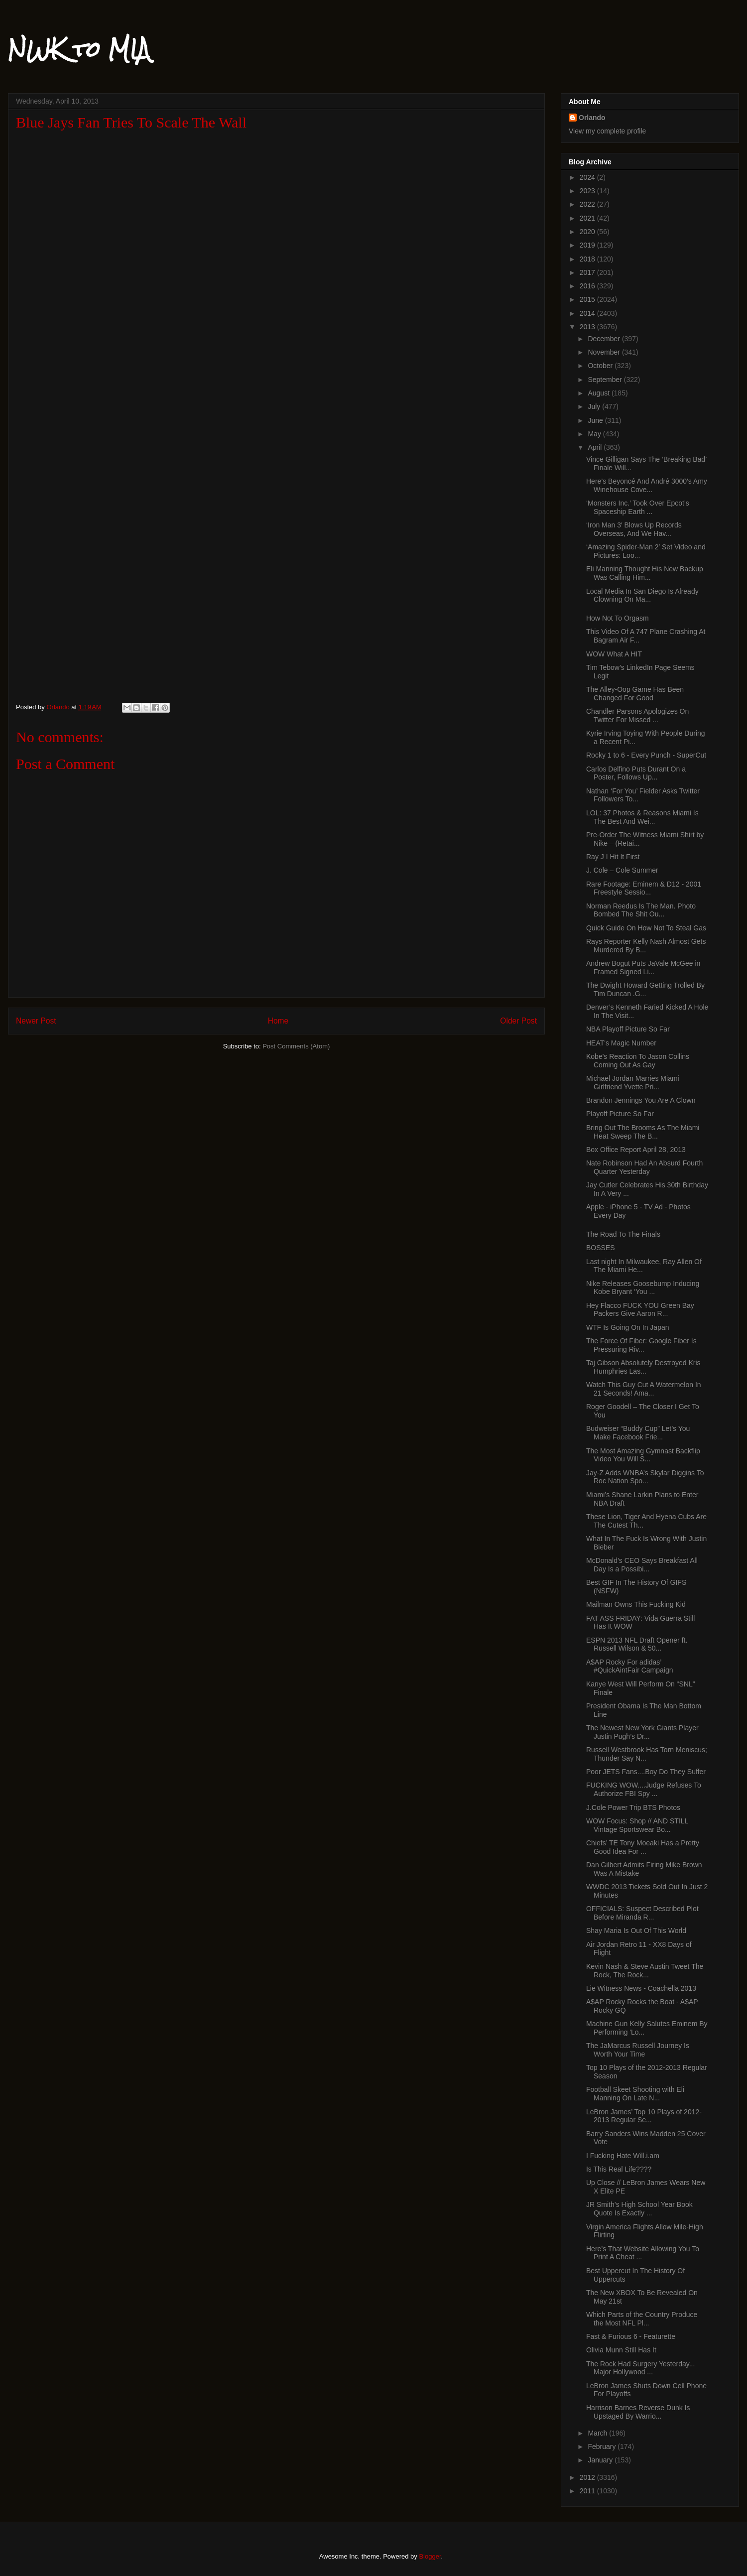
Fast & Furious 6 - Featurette (630, 2336)
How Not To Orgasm (617, 618)
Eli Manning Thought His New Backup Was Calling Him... (644, 573)
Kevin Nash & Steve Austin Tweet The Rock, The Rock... (644, 1970)
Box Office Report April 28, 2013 (636, 1150)
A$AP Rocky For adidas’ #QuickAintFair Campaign (629, 1666)
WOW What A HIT (614, 654)
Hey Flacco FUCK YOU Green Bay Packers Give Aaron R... (640, 1309)
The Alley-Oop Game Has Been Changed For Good (635, 693)
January (601, 2460)
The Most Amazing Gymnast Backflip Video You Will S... (643, 1455)
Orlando (592, 118)
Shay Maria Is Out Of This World (636, 1930)
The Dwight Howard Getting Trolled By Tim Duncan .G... (645, 989)
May (595, 434)
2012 (588, 2477)
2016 (588, 286)
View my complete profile (607, 131)
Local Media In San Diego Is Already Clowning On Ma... (642, 595)
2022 (588, 204)
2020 (588, 232)
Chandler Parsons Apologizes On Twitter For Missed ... (637, 715)
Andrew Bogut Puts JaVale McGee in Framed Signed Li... (643, 967)
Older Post (518, 1021)
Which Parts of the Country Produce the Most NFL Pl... (641, 2319)
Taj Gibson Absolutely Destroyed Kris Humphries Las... (643, 1367)
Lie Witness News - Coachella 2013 (641, 1988)
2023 (588, 191)
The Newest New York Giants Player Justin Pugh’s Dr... (642, 1732)
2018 (588, 259)
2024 (588, 177)
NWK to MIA (79, 49)
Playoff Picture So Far (620, 1114)
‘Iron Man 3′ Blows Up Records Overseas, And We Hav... (634, 529)
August (599, 393)
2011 (588, 2491)
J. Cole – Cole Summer (622, 870)
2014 (588, 313)
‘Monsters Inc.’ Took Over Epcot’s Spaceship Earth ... (637, 507)
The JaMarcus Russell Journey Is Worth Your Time (637, 2050)
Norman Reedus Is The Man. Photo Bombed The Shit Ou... (641, 910)
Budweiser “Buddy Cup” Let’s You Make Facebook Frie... (638, 1432)
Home (278, 1021)
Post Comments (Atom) (296, 1046)
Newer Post (36, 1021)
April (596, 447)
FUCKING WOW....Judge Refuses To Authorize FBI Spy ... (643, 1789)
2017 (588, 272)
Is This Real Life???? (618, 2169)
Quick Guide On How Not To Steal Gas (646, 928)
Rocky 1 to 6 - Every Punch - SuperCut (646, 755)
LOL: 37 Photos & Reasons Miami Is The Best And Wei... (642, 817)
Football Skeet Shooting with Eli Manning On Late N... (635, 2093)
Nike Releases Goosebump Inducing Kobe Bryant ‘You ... (642, 1288)
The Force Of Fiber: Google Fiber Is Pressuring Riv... (641, 1345)
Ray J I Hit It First (612, 857)
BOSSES (600, 1248)
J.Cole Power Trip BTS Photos (633, 1807)
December (605, 339)
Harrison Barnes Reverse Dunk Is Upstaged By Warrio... (638, 2412)
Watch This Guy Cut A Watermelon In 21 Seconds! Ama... (643, 1389)
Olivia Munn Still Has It (621, 2350)
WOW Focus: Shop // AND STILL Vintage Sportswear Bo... (637, 1825)
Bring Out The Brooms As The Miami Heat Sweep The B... (642, 1132)
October (601, 366)
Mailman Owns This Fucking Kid (636, 1604)
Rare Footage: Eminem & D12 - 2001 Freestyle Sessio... (643, 888)
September (605, 380)
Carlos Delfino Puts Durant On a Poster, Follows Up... (636, 773)
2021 (588, 218)
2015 (588, 299)
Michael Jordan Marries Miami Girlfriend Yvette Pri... (632, 1082)
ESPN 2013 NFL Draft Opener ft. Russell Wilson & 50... (636, 1644)
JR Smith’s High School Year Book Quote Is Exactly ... (639, 2208)
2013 (588, 327)
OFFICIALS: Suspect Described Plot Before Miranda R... (642, 1913)
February (603, 2446)
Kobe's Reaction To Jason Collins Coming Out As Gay (637, 1060)
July (595, 406)
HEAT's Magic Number (621, 1043)
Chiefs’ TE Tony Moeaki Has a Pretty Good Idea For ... (642, 1847)
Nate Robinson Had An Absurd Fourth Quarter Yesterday (644, 1167)
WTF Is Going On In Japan (627, 1327)
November (605, 352)
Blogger (430, 2556)
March (598, 2433)
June (596, 420)
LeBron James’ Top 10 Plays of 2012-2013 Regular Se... (644, 2116)
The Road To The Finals (623, 1234)
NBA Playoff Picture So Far (628, 1029)
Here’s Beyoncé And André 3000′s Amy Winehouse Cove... (646, 485)
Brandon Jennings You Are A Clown (641, 1100)
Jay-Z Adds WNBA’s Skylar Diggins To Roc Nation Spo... (645, 1477)
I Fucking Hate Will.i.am (622, 2156)
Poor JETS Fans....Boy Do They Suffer (646, 1772)
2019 (588, 245)
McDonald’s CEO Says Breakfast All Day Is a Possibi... (642, 1564)
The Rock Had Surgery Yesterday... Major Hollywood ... (640, 2368)
